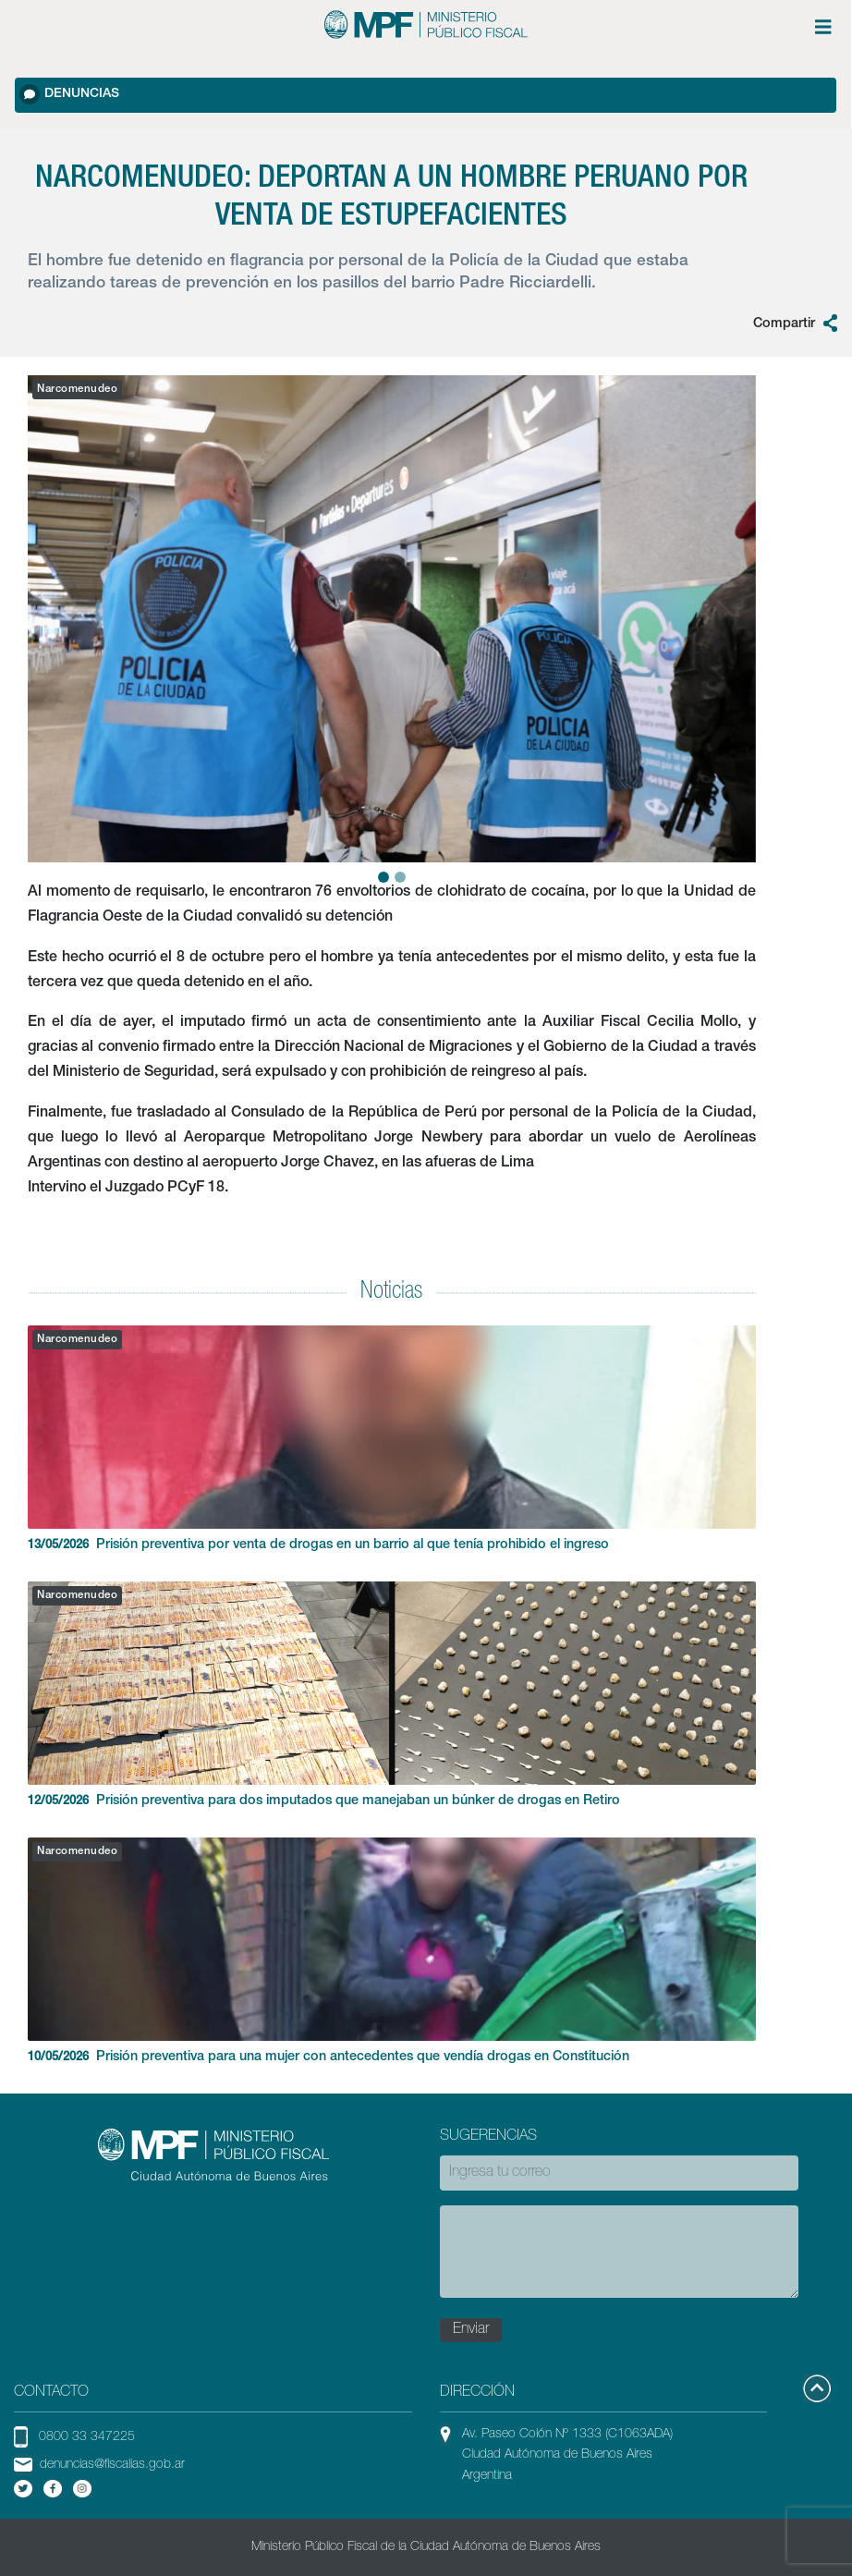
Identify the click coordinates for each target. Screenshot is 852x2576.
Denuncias (69, 94)
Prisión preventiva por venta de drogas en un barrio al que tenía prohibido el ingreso (392, 1438)
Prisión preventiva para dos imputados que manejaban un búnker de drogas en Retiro (392, 1694)
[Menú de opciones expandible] (823, 26)
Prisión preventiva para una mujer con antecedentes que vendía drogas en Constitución (392, 1950)
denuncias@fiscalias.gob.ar (112, 2465)
